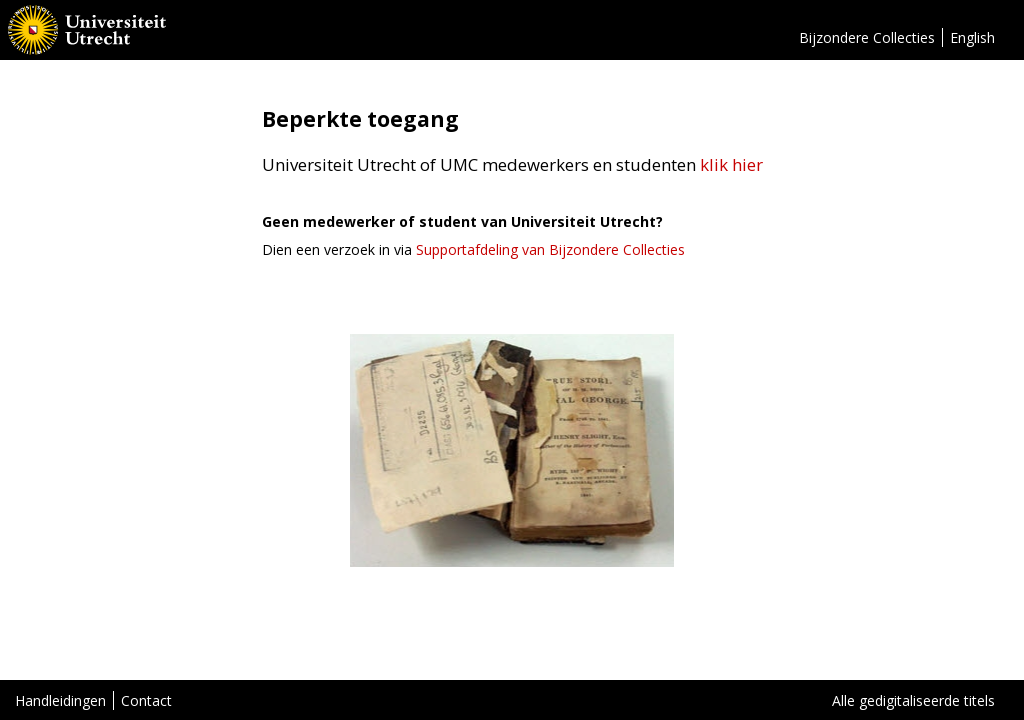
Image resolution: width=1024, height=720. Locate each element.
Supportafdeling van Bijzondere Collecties (550, 249)
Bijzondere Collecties (867, 37)
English (972, 37)
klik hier (731, 164)
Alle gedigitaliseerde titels (913, 700)
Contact (146, 700)
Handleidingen (60, 700)
